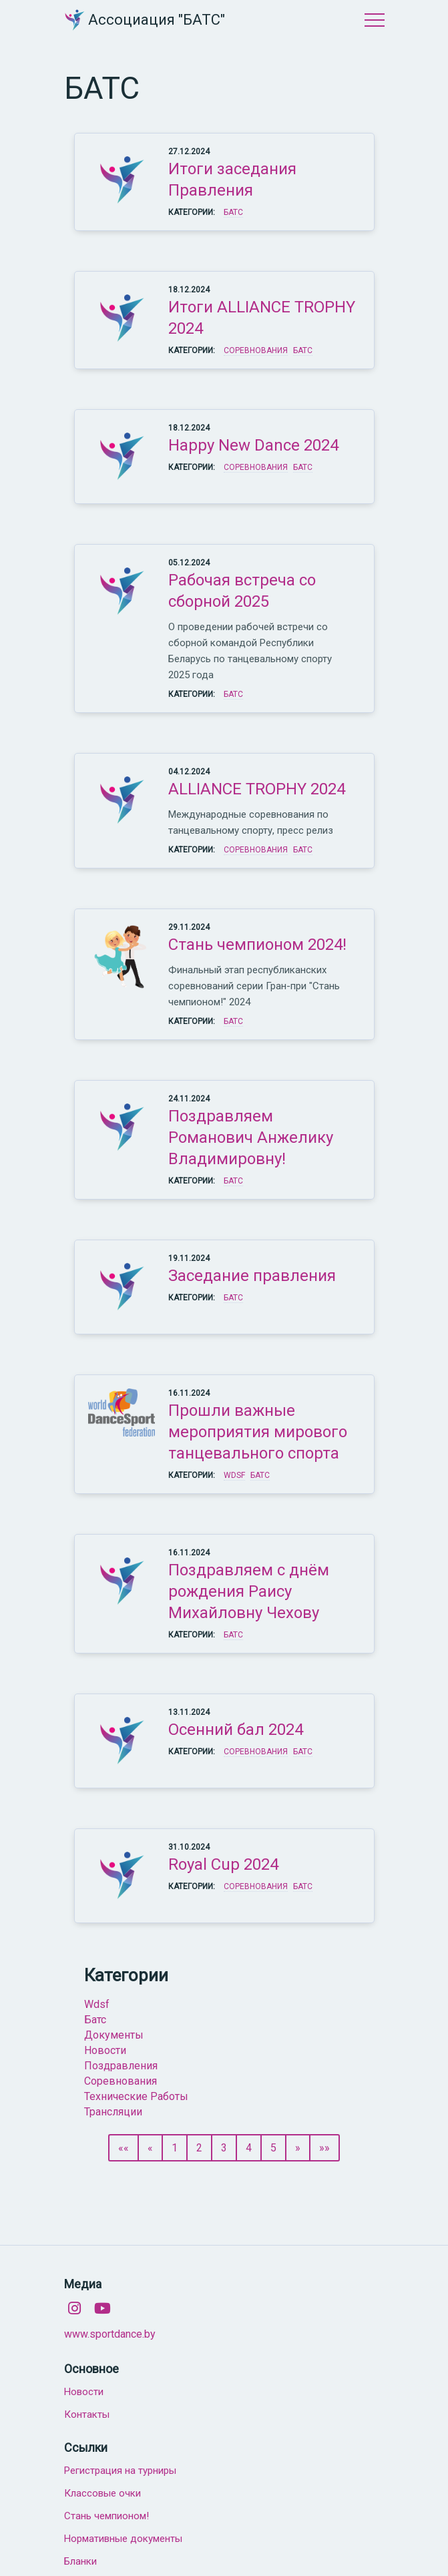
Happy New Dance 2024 (253, 445)
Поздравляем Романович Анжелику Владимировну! (250, 1137)
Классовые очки (102, 2493)
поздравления (121, 2065)
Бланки (80, 2561)
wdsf (96, 2004)
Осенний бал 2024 (235, 1729)
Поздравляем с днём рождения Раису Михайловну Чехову (248, 1591)
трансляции (113, 2111)
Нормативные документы (123, 2539)
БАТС (233, 212)
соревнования (120, 2081)
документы (114, 2035)
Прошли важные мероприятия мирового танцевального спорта (257, 1432)
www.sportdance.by (110, 2334)
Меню (375, 20)
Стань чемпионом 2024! (257, 944)
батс (95, 2019)
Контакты (86, 2414)
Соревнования (256, 350)
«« (123, 2147)
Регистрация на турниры (120, 2471)
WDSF (234, 1475)
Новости (83, 2392)
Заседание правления (252, 1275)
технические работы (136, 2096)
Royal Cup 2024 (223, 1864)
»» (324, 2147)
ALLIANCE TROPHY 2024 (256, 789)
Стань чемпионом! (106, 2516)
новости (105, 2050)
